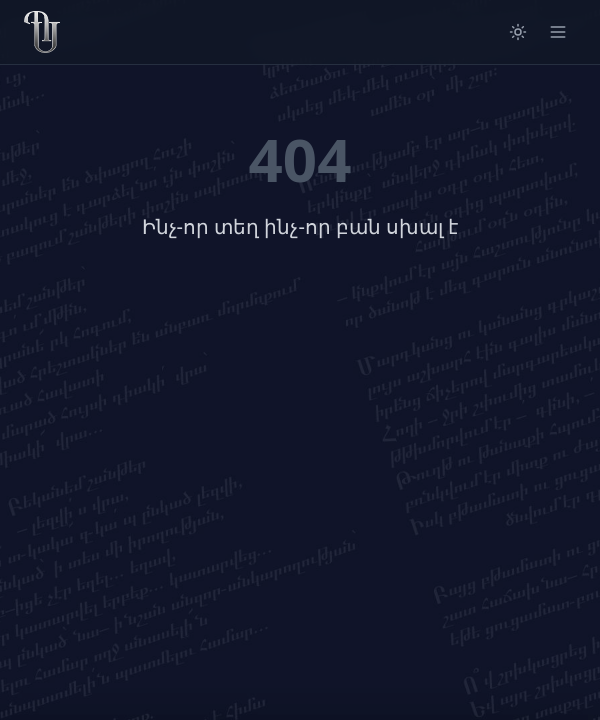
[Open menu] (558, 32)
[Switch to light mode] (518, 32)
